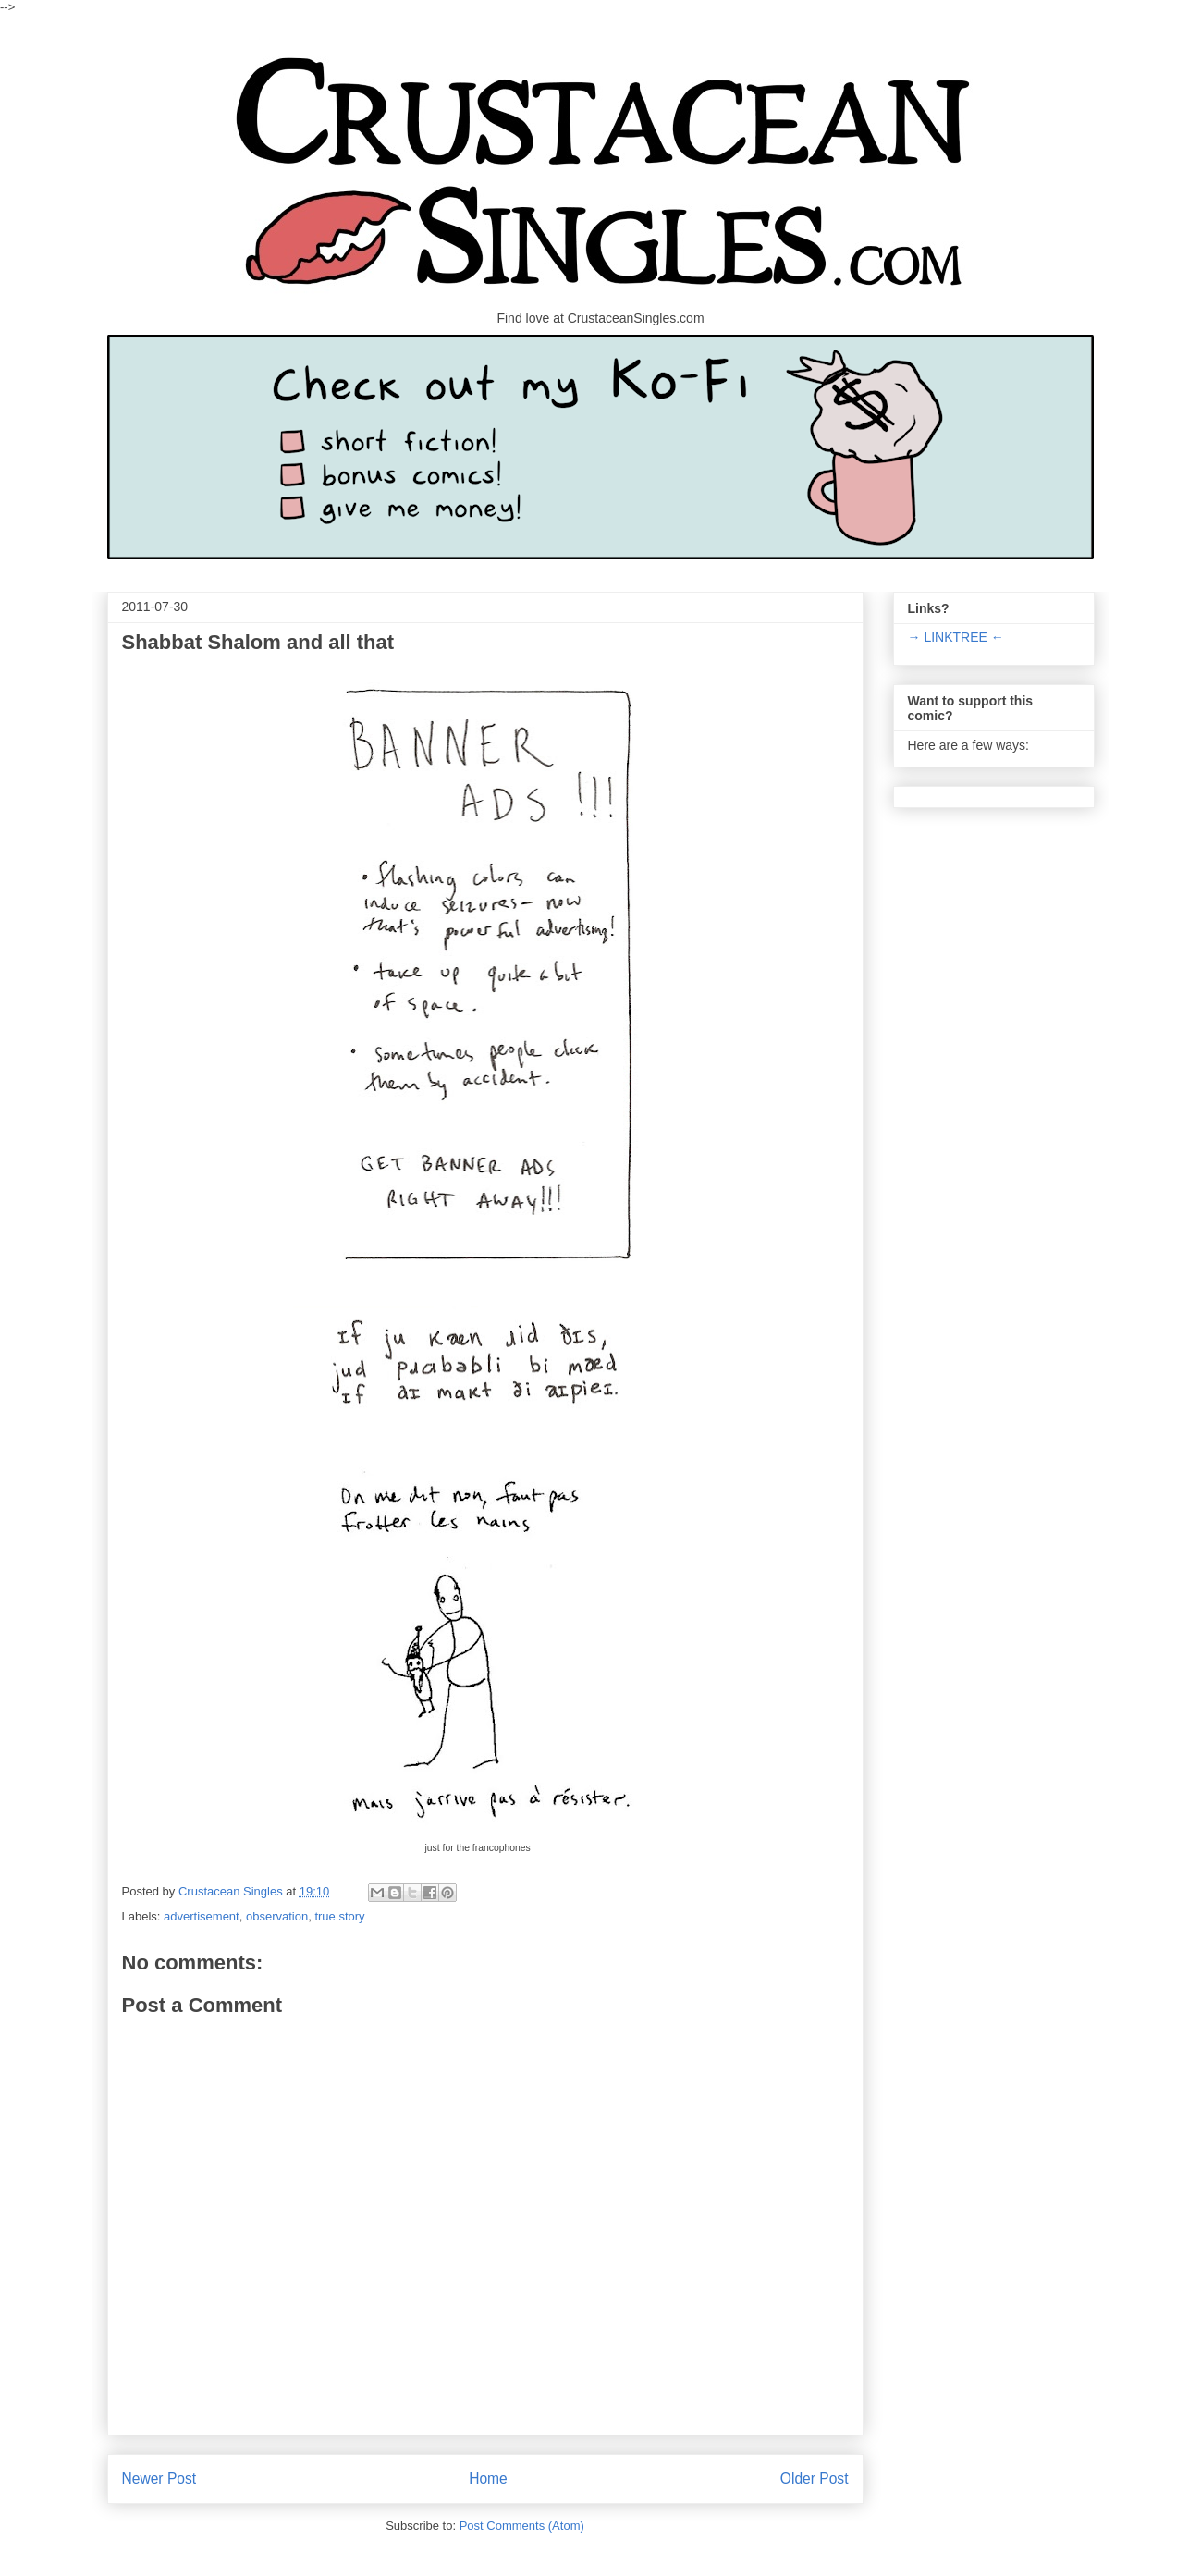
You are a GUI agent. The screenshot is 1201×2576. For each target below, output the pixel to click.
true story (339, 1916)
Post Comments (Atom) (522, 2526)
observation (277, 1916)
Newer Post (159, 2478)
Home (488, 2478)
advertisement (201, 1916)
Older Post (814, 2478)
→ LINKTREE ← (956, 637)
